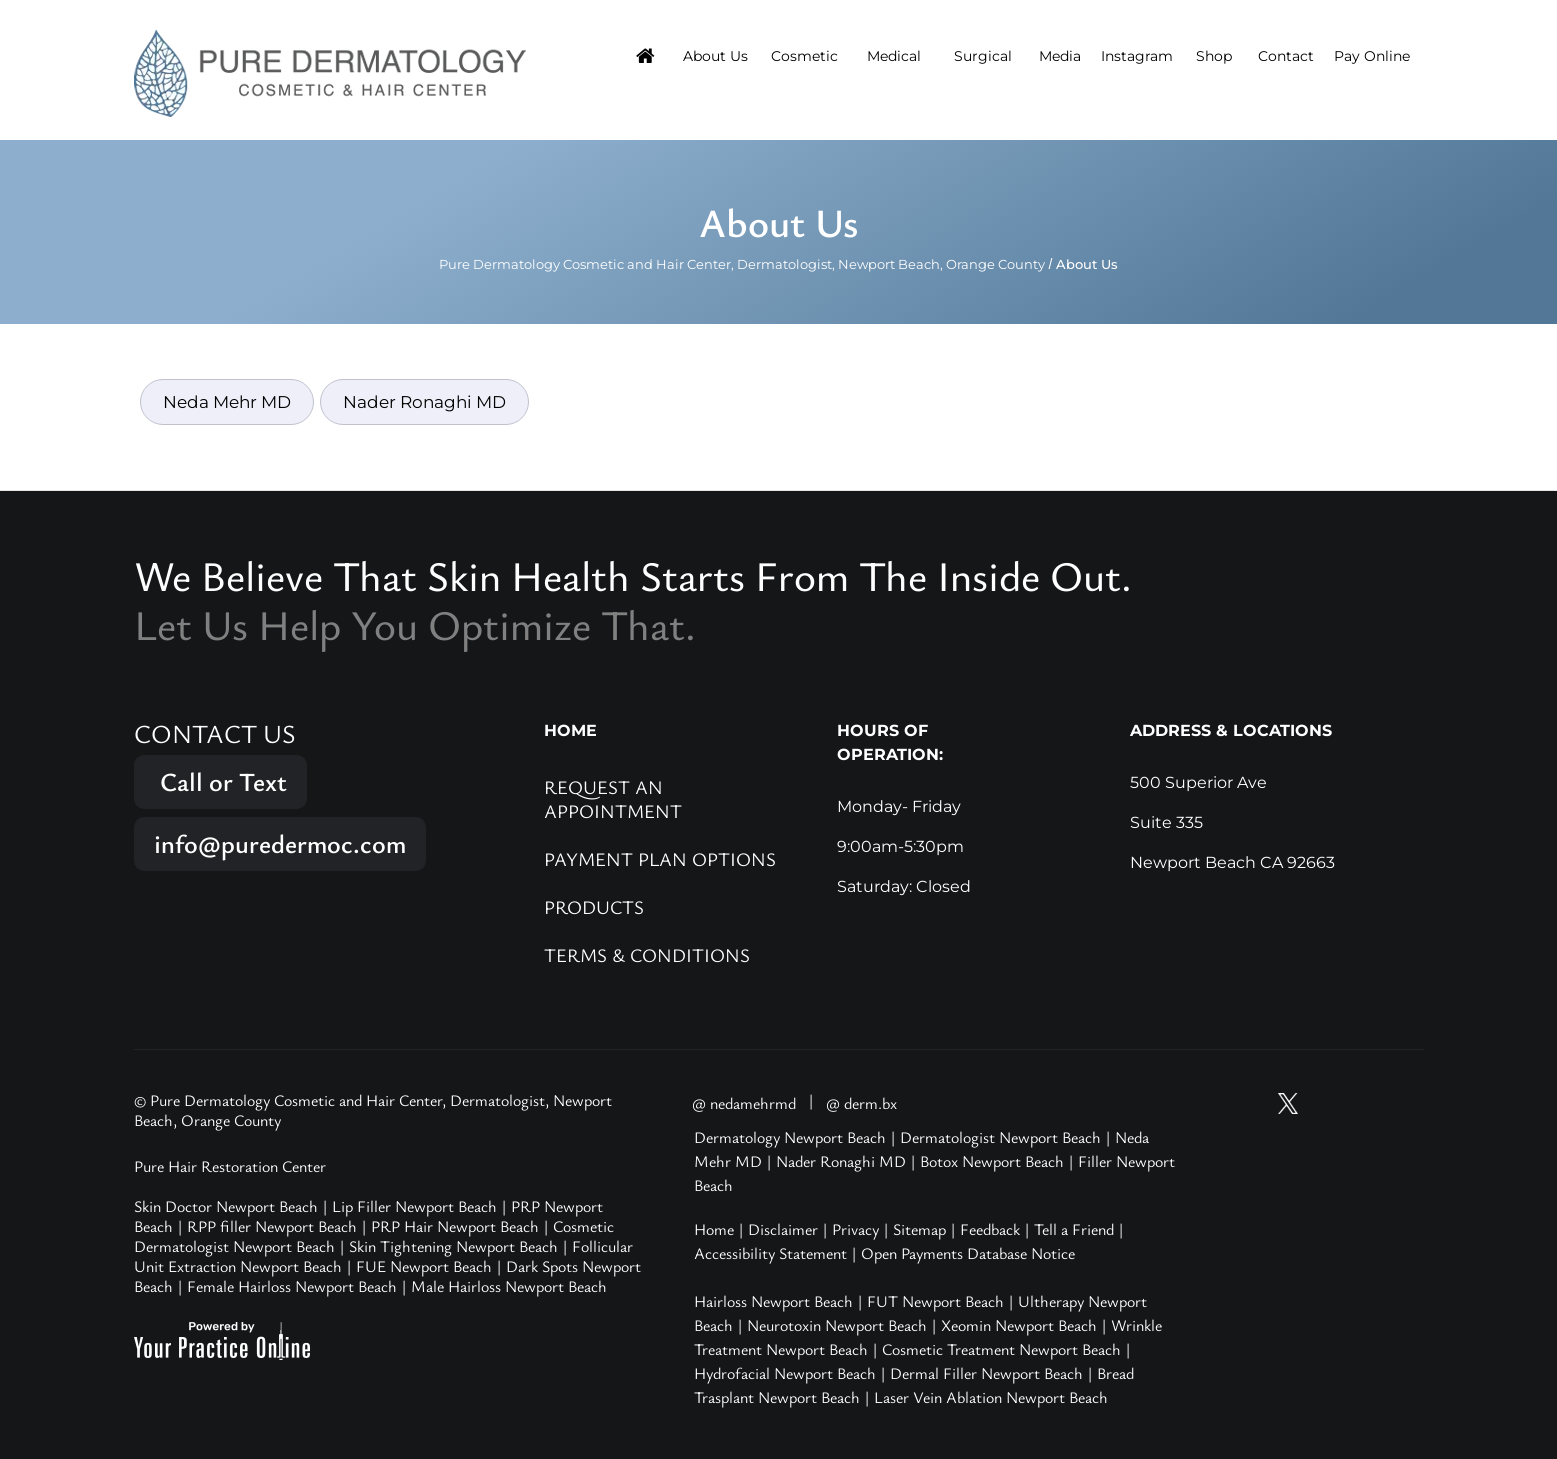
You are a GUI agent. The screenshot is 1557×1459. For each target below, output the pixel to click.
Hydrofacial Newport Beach (785, 1373)
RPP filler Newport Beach (272, 1226)
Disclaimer (783, 1229)
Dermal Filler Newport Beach (986, 1373)
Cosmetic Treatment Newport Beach (1001, 1349)
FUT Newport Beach (935, 1301)
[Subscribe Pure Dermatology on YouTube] (1251, 1103)
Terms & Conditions (647, 954)
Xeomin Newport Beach (1019, 1325)
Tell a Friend (1074, 1229)
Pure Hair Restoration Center (230, 1166)
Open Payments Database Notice (968, 1253)
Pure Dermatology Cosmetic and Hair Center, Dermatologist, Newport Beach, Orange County (742, 264)
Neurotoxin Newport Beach (837, 1325)
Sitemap (919, 1229)
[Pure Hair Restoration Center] (330, 72)
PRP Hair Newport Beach (455, 1226)
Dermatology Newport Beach (790, 1137)
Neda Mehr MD (227, 402)
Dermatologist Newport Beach (1000, 1137)
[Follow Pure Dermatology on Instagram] (1326, 1103)
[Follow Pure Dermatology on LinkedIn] (1402, 1103)
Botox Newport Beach (992, 1161)
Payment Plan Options (660, 858)
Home (714, 1229)
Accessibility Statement (770, 1253)
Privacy (855, 1229)
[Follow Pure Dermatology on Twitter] (1288, 1103)
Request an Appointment (613, 798)
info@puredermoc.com (280, 843)
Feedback (990, 1229)
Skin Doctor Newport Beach (226, 1206)
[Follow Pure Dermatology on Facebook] (1364, 1103)
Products (594, 906)
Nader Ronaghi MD (424, 402)
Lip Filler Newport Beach (414, 1206)
